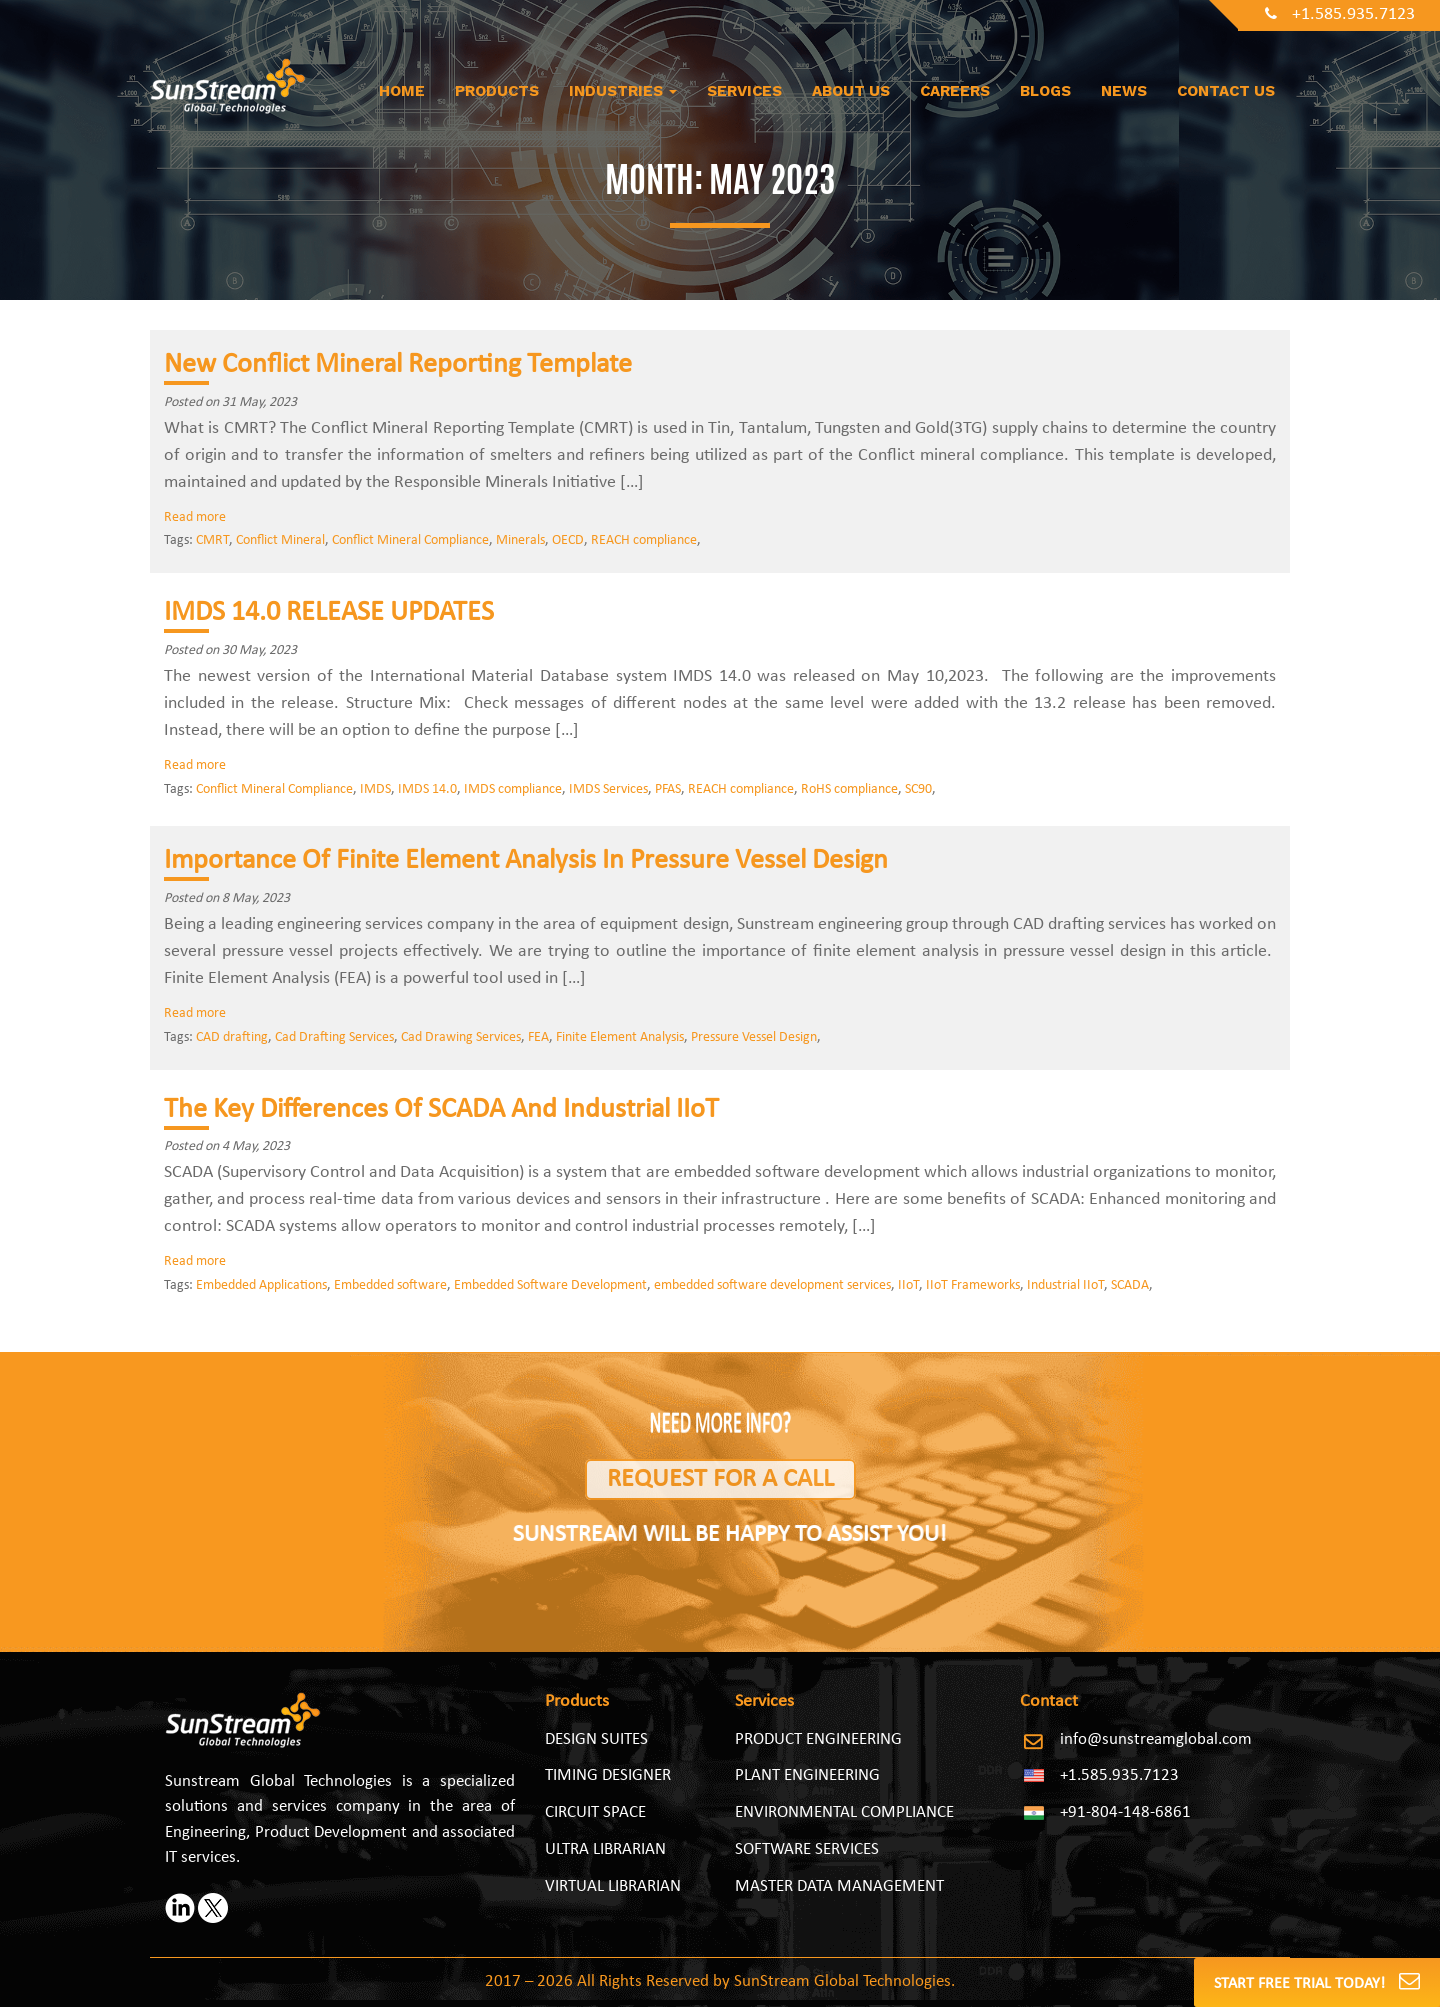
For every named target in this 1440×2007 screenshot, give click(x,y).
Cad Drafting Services (334, 1037)
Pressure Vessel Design (754, 1037)
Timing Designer (608, 1775)
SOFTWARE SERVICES (807, 1849)
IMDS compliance (513, 789)
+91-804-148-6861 (1125, 1812)
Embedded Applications (261, 1285)
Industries (623, 91)
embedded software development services (772, 1285)
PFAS (668, 789)
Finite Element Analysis (620, 1037)
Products (497, 91)
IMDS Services (608, 789)
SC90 (918, 789)
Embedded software (390, 1285)
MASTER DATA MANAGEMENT (839, 1886)
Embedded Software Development (550, 1285)
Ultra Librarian (605, 1849)
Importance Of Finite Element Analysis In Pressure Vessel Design (526, 861)
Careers (955, 91)
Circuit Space (595, 1812)
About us (851, 91)
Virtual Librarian (613, 1886)
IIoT (908, 1285)
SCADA (1130, 1285)
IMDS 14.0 (427, 789)
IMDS (375, 789)
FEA (538, 1037)
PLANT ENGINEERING (807, 1775)
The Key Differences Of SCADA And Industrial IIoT (441, 1110)
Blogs (1045, 91)
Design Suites (596, 1739)
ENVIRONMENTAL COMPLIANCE (844, 1812)
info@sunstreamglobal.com (1156, 1739)
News (1124, 91)
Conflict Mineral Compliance (410, 540)
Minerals (520, 540)
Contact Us (1226, 91)
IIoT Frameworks (973, 1285)
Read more (195, 517)
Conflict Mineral (280, 540)
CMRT (212, 540)
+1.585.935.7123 (1340, 14)
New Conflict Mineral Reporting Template (398, 365)
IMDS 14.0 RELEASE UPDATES (329, 613)
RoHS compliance (849, 789)
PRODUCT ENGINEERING (818, 1739)
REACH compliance (644, 540)
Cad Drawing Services (461, 1037)
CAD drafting (232, 1037)
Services (744, 91)
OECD (568, 540)
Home (402, 91)
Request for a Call (720, 1479)
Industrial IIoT (1065, 1285)
